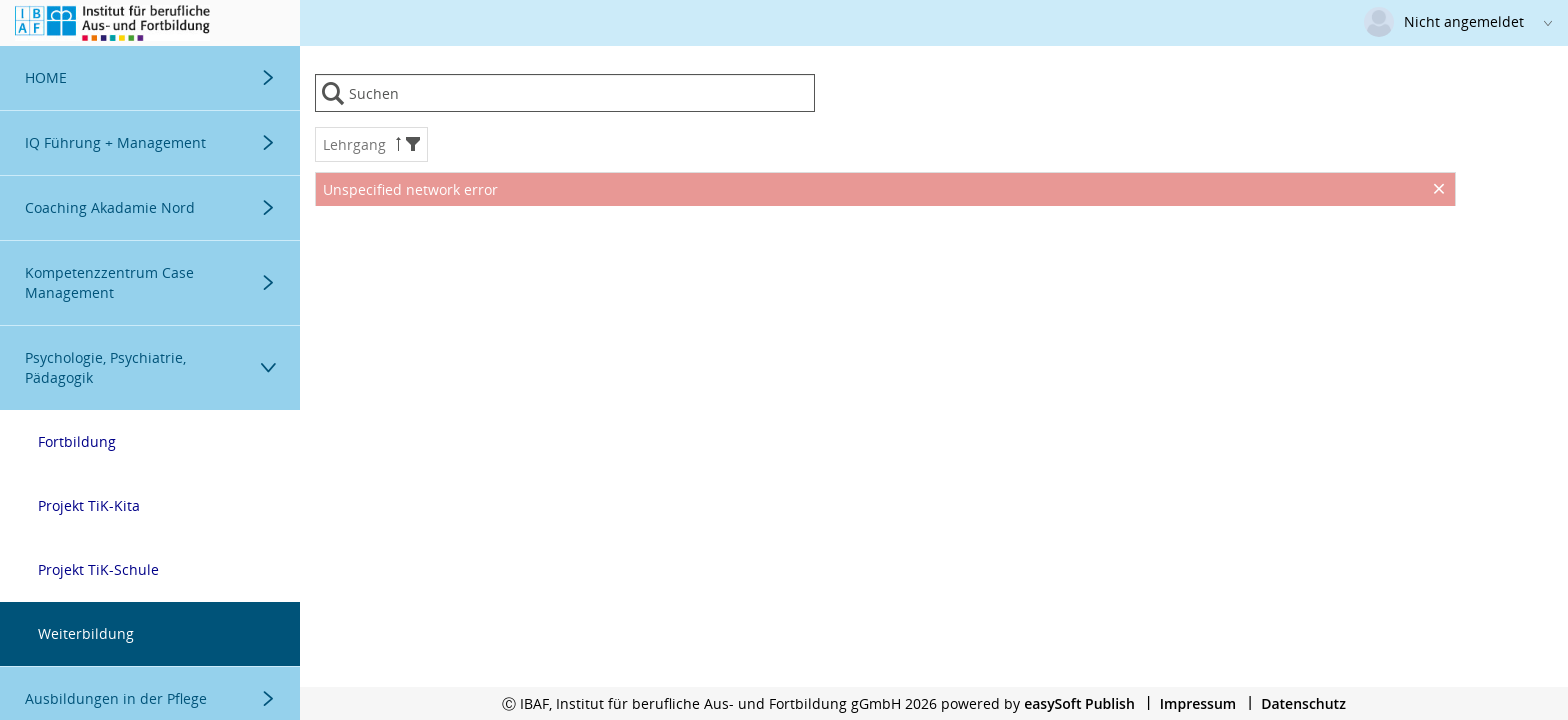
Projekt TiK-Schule (98, 569)
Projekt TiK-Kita (89, 505)
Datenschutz (1303, 703)
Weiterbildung (86, 633)
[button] (413, 144)
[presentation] (885, 256)
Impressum (1198, 703)
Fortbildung (77, 441)
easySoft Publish (1079, 703)
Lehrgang (371, 144)
